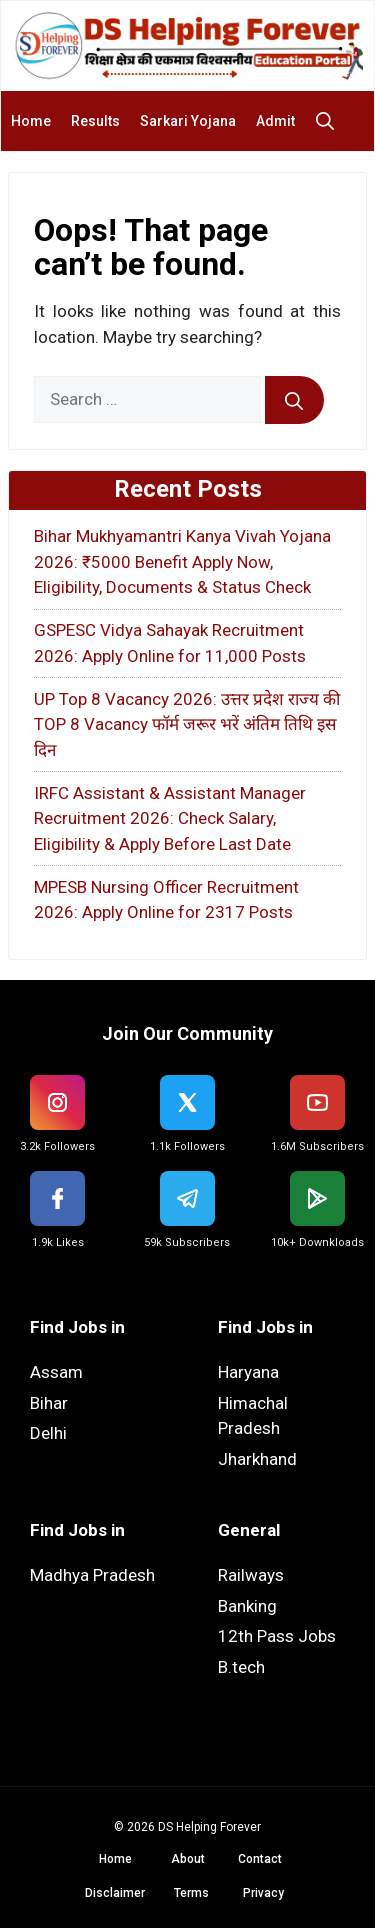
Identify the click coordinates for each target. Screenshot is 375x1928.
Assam (56, 1372)
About (188, 1859)
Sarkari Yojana (188, 121)
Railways (251, 1575)
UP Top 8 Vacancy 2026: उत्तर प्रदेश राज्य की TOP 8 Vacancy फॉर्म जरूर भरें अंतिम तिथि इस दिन (187, 724)
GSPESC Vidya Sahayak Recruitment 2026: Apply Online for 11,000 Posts (170, 643)
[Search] (294, 400)
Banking (247, 1606)
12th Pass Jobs (277, 1636)
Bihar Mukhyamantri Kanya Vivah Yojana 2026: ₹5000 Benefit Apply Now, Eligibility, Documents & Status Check (182, 561)
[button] (330, 121)
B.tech (241, 1667)
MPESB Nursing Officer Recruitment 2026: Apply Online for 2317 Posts (166, 900)
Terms (191, 1893)
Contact (260, 1859)
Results (95, 121)
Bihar (49, 1403)
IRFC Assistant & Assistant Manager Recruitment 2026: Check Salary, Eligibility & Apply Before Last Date (170, 818)
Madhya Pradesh (92, 1575)
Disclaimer (115, 1893)
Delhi (48, 1433)
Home (31, 121)
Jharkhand (257, 1459)
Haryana (248, 1372)
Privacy (263, 1893)
